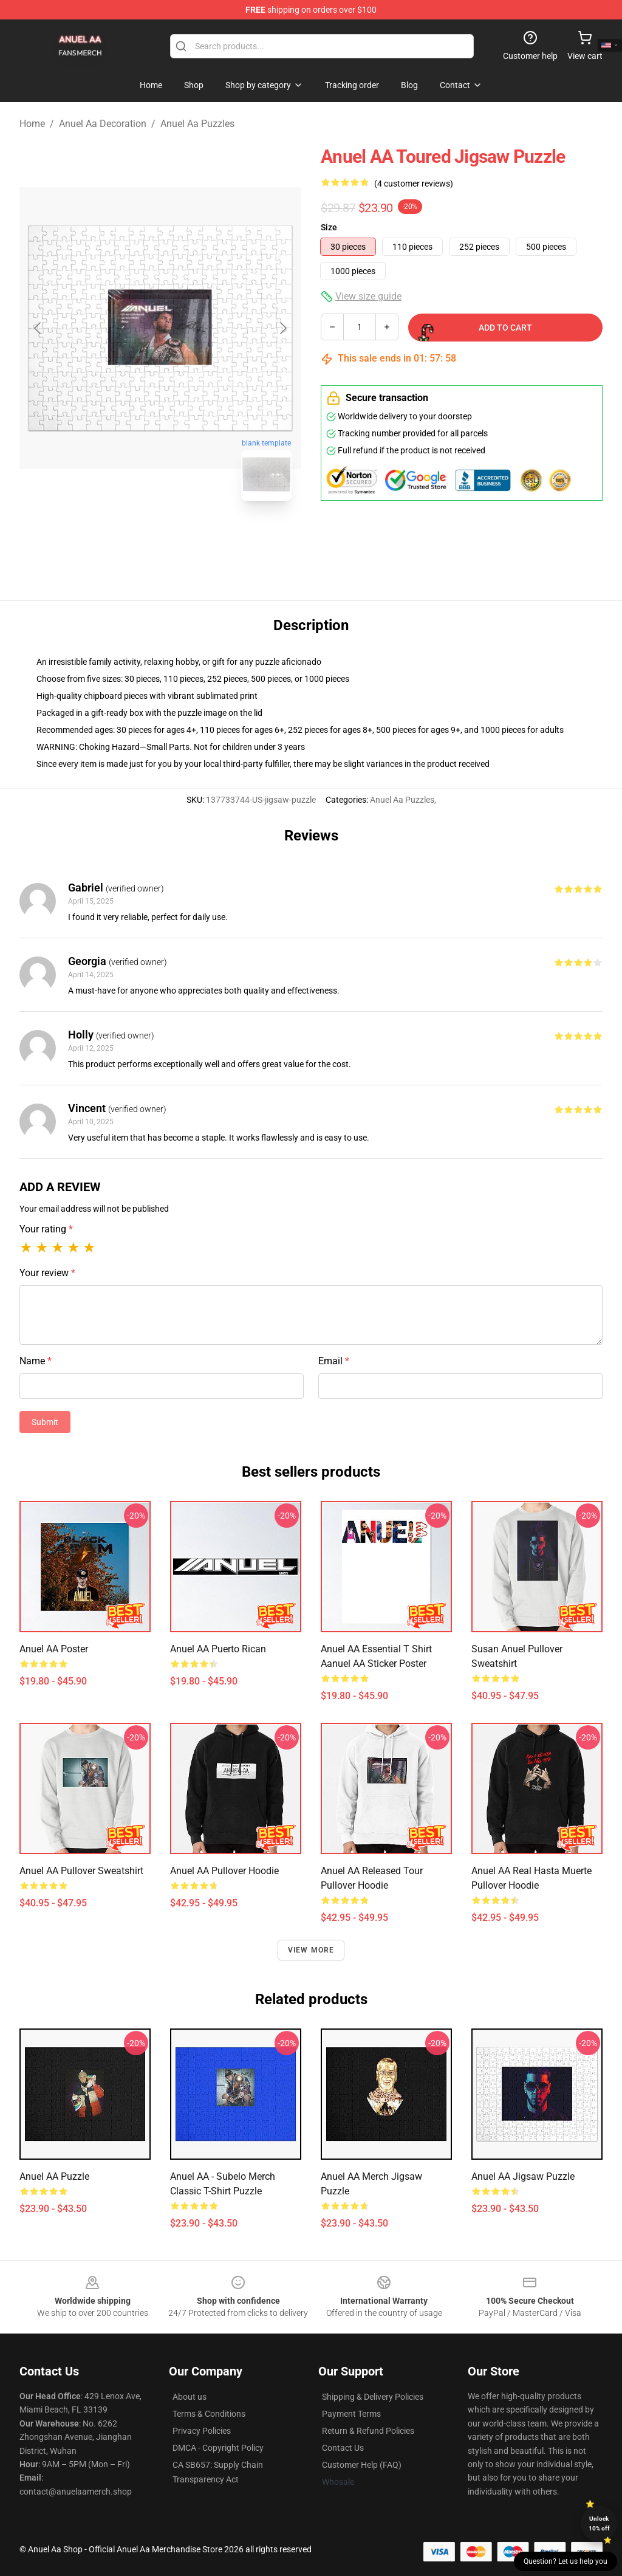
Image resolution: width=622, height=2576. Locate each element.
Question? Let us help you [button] (565, 2561)
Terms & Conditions (209, 2414)
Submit (45, 1422)
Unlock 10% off (599, 2523)
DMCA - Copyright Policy (218, 2448)
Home (32, 123)
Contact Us (343, 2448)
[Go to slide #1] (129, 537)
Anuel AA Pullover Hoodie (224, 1871)
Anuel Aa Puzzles (197, 123)
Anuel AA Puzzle (54, 2176)
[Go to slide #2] (192, 537)
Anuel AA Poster (53, 1649)
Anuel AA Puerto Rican (218, 1649)
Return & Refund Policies (368, 2431)
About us (190, 2397)
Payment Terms (351, 2414)
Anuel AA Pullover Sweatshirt (81, 1871)
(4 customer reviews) (413, 183)
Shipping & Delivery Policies (372, 2397)
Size (329, 227)
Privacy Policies (202, 2431)
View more (311, 1950)
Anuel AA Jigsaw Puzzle (523, 2176)
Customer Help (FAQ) (362, 2465)
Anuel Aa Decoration (102, 123)
